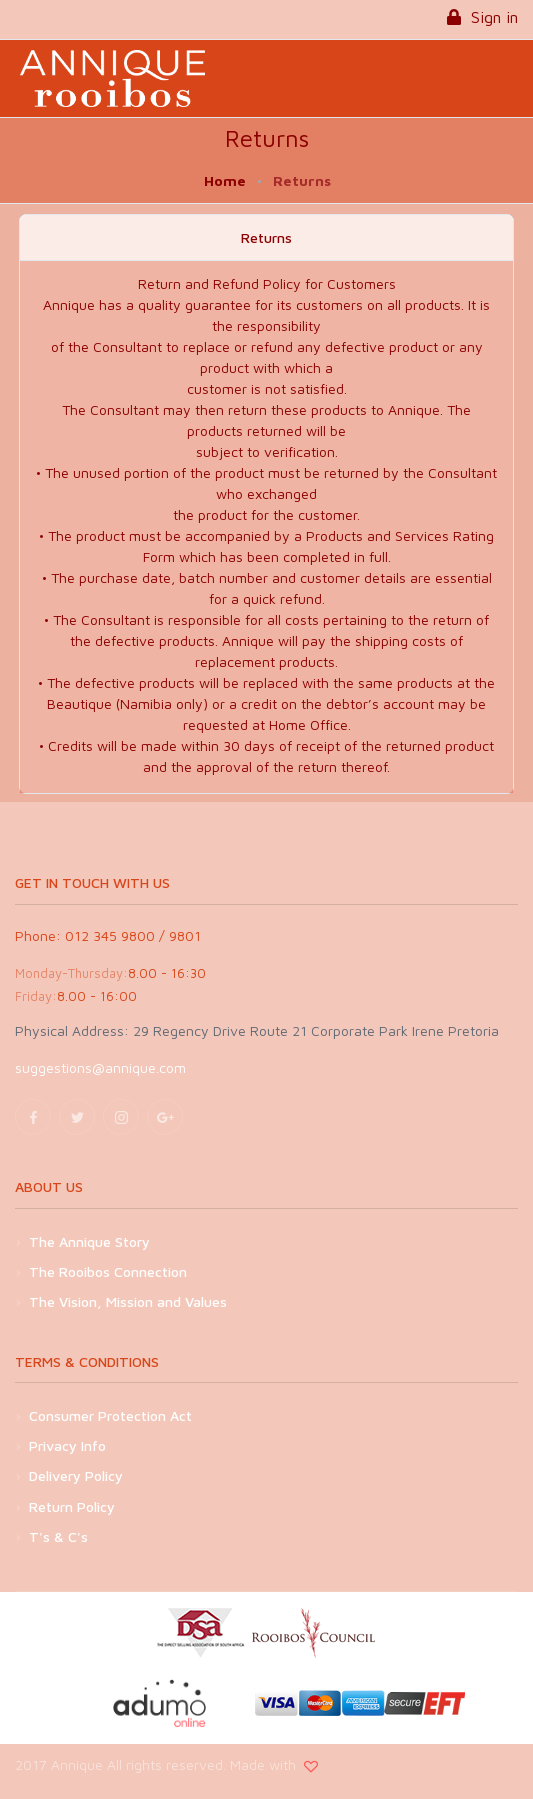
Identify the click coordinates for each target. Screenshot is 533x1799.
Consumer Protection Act (110, 1415)
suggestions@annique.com (100, 1067)
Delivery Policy (76, 1475)
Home (225, 180)
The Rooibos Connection (108, 1271)
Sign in (482, 17)
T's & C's (58, 1536)
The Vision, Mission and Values (128, 1301)
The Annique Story (89, 1241)
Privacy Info (67, 1445)
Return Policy (72, 1506)
